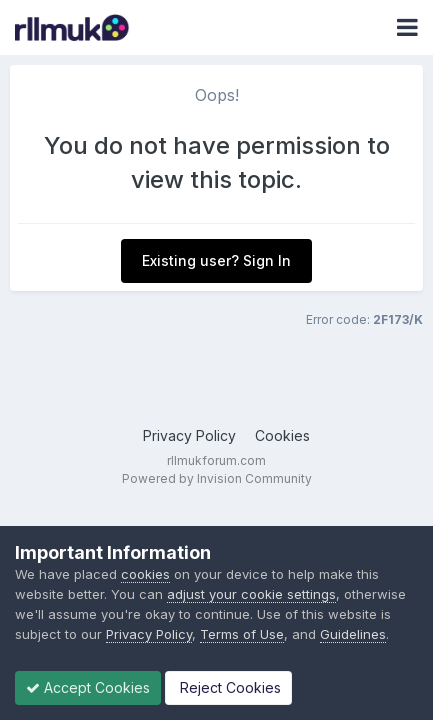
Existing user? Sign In (216, 260)
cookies (145, 574)
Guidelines (353, 634)
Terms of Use (242, 634)
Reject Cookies (228, 687)
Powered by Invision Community (217, 478)
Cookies (282, 435)
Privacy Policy (189, 435)
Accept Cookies (88, 687)
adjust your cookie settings (251, 594)
